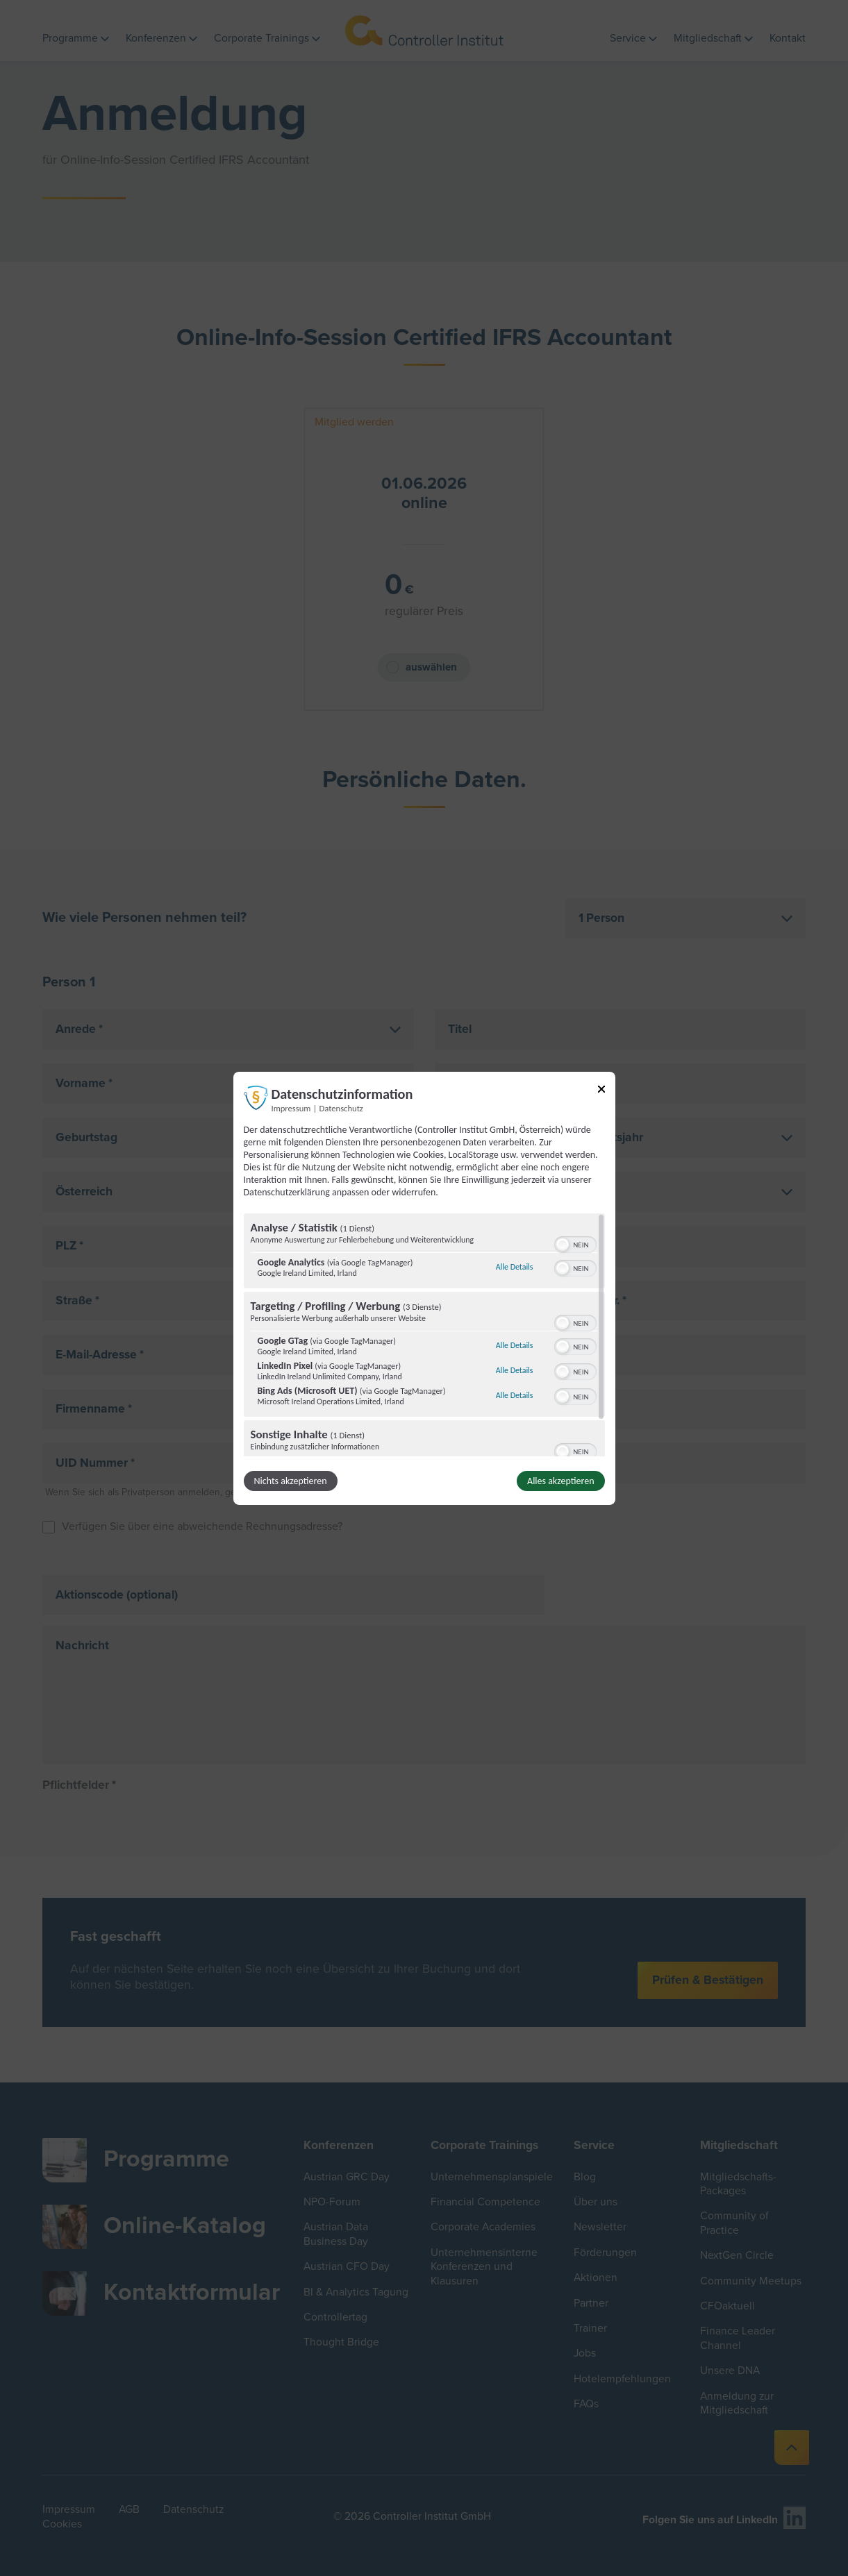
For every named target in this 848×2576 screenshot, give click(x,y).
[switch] (575, 1243)
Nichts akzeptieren (290, 1481)
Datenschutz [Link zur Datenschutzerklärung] (341, 1107)
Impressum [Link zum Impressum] (291, 1107)
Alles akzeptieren (560, 1481)
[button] (562, 1244)
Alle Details (514, 1267)
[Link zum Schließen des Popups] (601, 1091)
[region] (424, 1334)
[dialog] (424, 1287)
